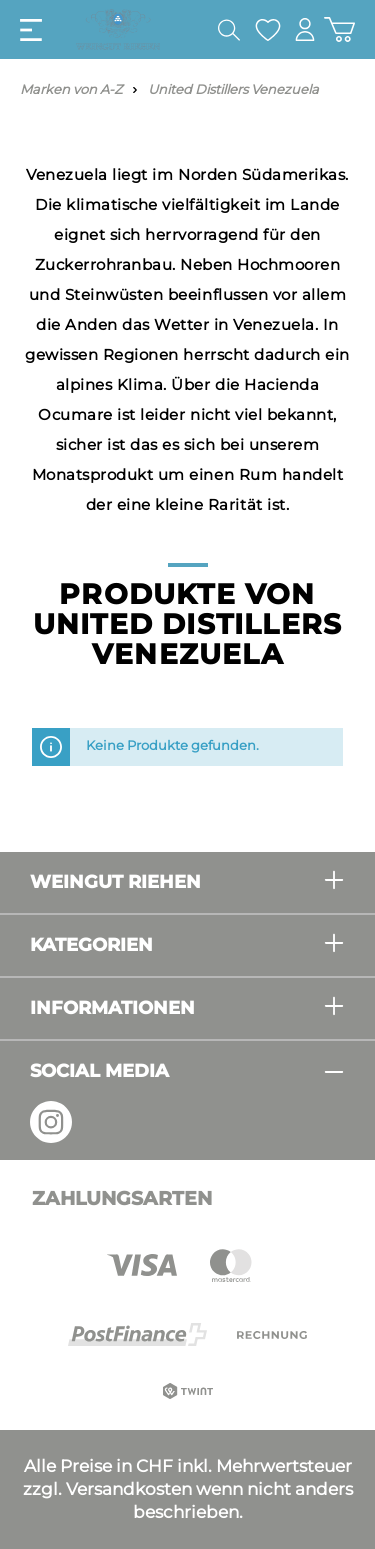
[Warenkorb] (339, 29)
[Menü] (31, 30)
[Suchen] (229, 30)
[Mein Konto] (305, 29)
